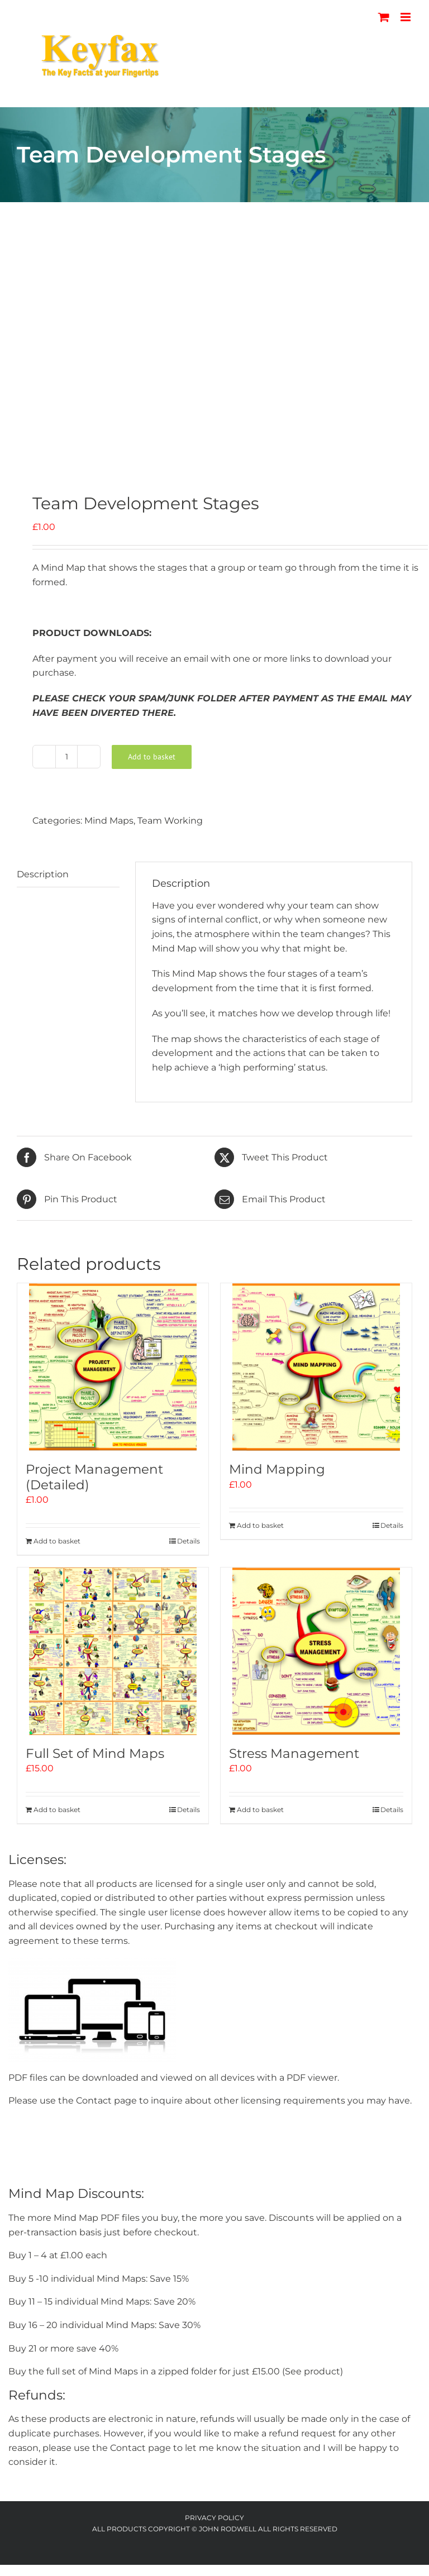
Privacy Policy (214, 2517)
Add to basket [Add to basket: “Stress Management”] (260, 1809)
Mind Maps (109, 820)
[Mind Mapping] (316, 1367)
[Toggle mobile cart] (383, 17)
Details (188, 1541)
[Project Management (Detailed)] (112, 1367)
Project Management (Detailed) (94, 1477)
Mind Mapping (277, 1469)
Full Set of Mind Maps (95, 1753)
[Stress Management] (316, 1651)
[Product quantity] (66, 756)
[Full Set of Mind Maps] (112, 1651)
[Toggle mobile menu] (406, 17)
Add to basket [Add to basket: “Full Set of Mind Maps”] (57, 1809)
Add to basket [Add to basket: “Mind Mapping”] (260, 1525)
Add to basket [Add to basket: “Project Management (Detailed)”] (57, 1541)
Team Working (170, 820)
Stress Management (294, 1753)
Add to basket (151, 757)
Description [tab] (43, 874)
